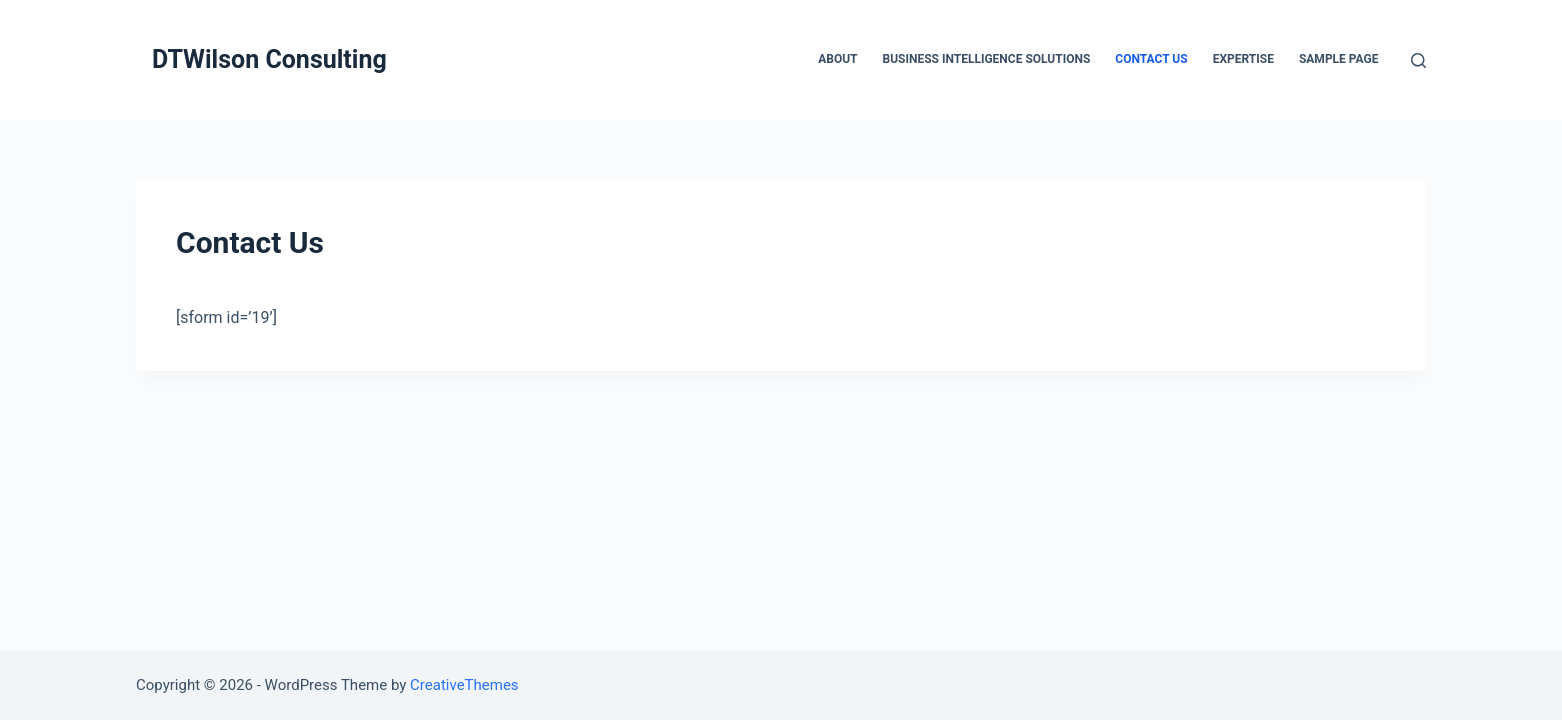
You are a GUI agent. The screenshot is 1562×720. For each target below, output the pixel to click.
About (837, 59)
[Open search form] (1418, 60)
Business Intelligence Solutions (987, 59)
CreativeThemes (464, 685)
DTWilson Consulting (269, 59)
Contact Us (1151, 59)
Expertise (1243, 59)
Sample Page (1339, 59)
